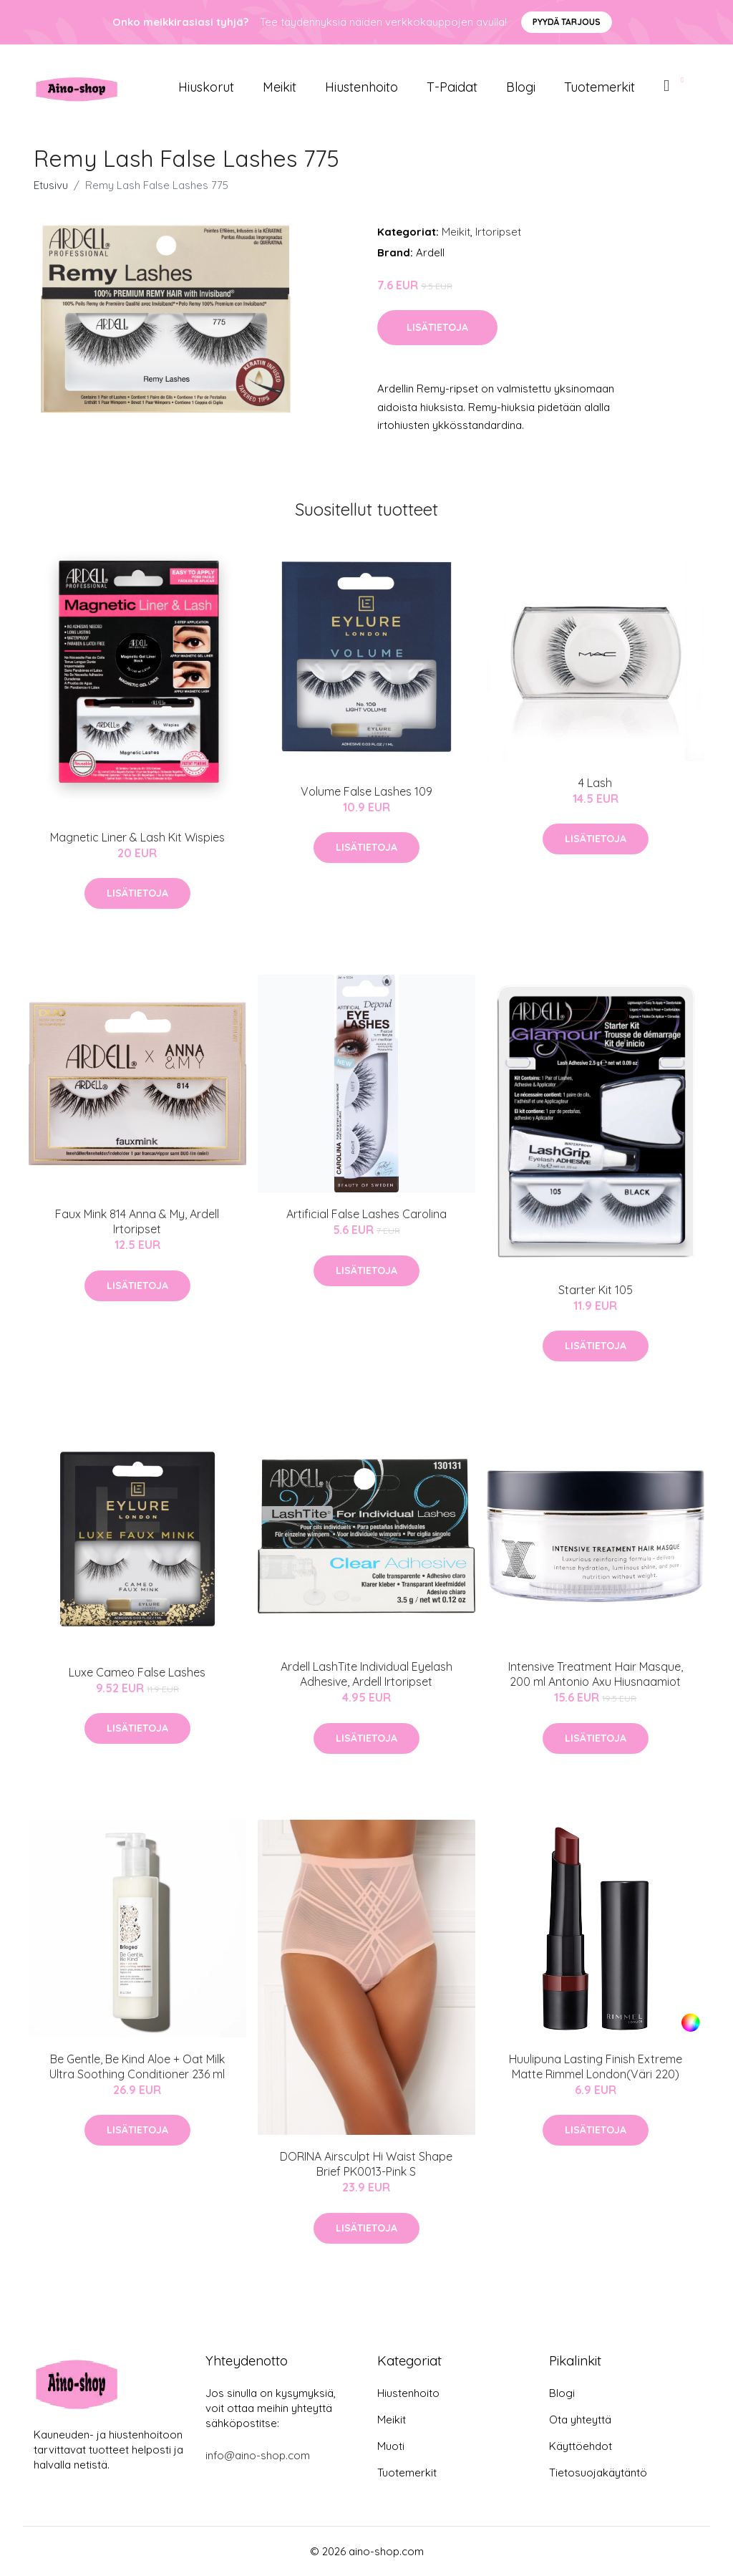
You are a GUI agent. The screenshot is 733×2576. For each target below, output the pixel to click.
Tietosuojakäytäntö (598, 2472)
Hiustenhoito (361, 87)
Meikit (279, 87)
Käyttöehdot (580, 2446)
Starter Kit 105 (595, 1290)
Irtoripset (498, 231)
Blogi (520, 87)
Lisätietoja (437, 327)
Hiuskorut (206, 87)
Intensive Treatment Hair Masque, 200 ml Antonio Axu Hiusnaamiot (595, 1674)
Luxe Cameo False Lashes (137, 1672)
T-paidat (452, 87)
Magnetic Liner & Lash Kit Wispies (137, 837)
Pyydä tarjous (567, 21)
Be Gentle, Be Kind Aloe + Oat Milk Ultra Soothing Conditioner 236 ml (137, 2066)
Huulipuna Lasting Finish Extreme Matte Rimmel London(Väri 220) (595, 2066)
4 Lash (595, 783)
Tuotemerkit (599, 87)
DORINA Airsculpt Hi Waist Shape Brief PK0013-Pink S (366, 2164)
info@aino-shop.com (257, 2455)
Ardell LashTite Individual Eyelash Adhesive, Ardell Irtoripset (366, 1674)
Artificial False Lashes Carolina (366, 1214)
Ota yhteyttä (580, 2419)
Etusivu (51, 185)
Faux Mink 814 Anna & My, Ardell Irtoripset (137, 1221)
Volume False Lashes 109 (366, 791)
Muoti (390, 2446)
